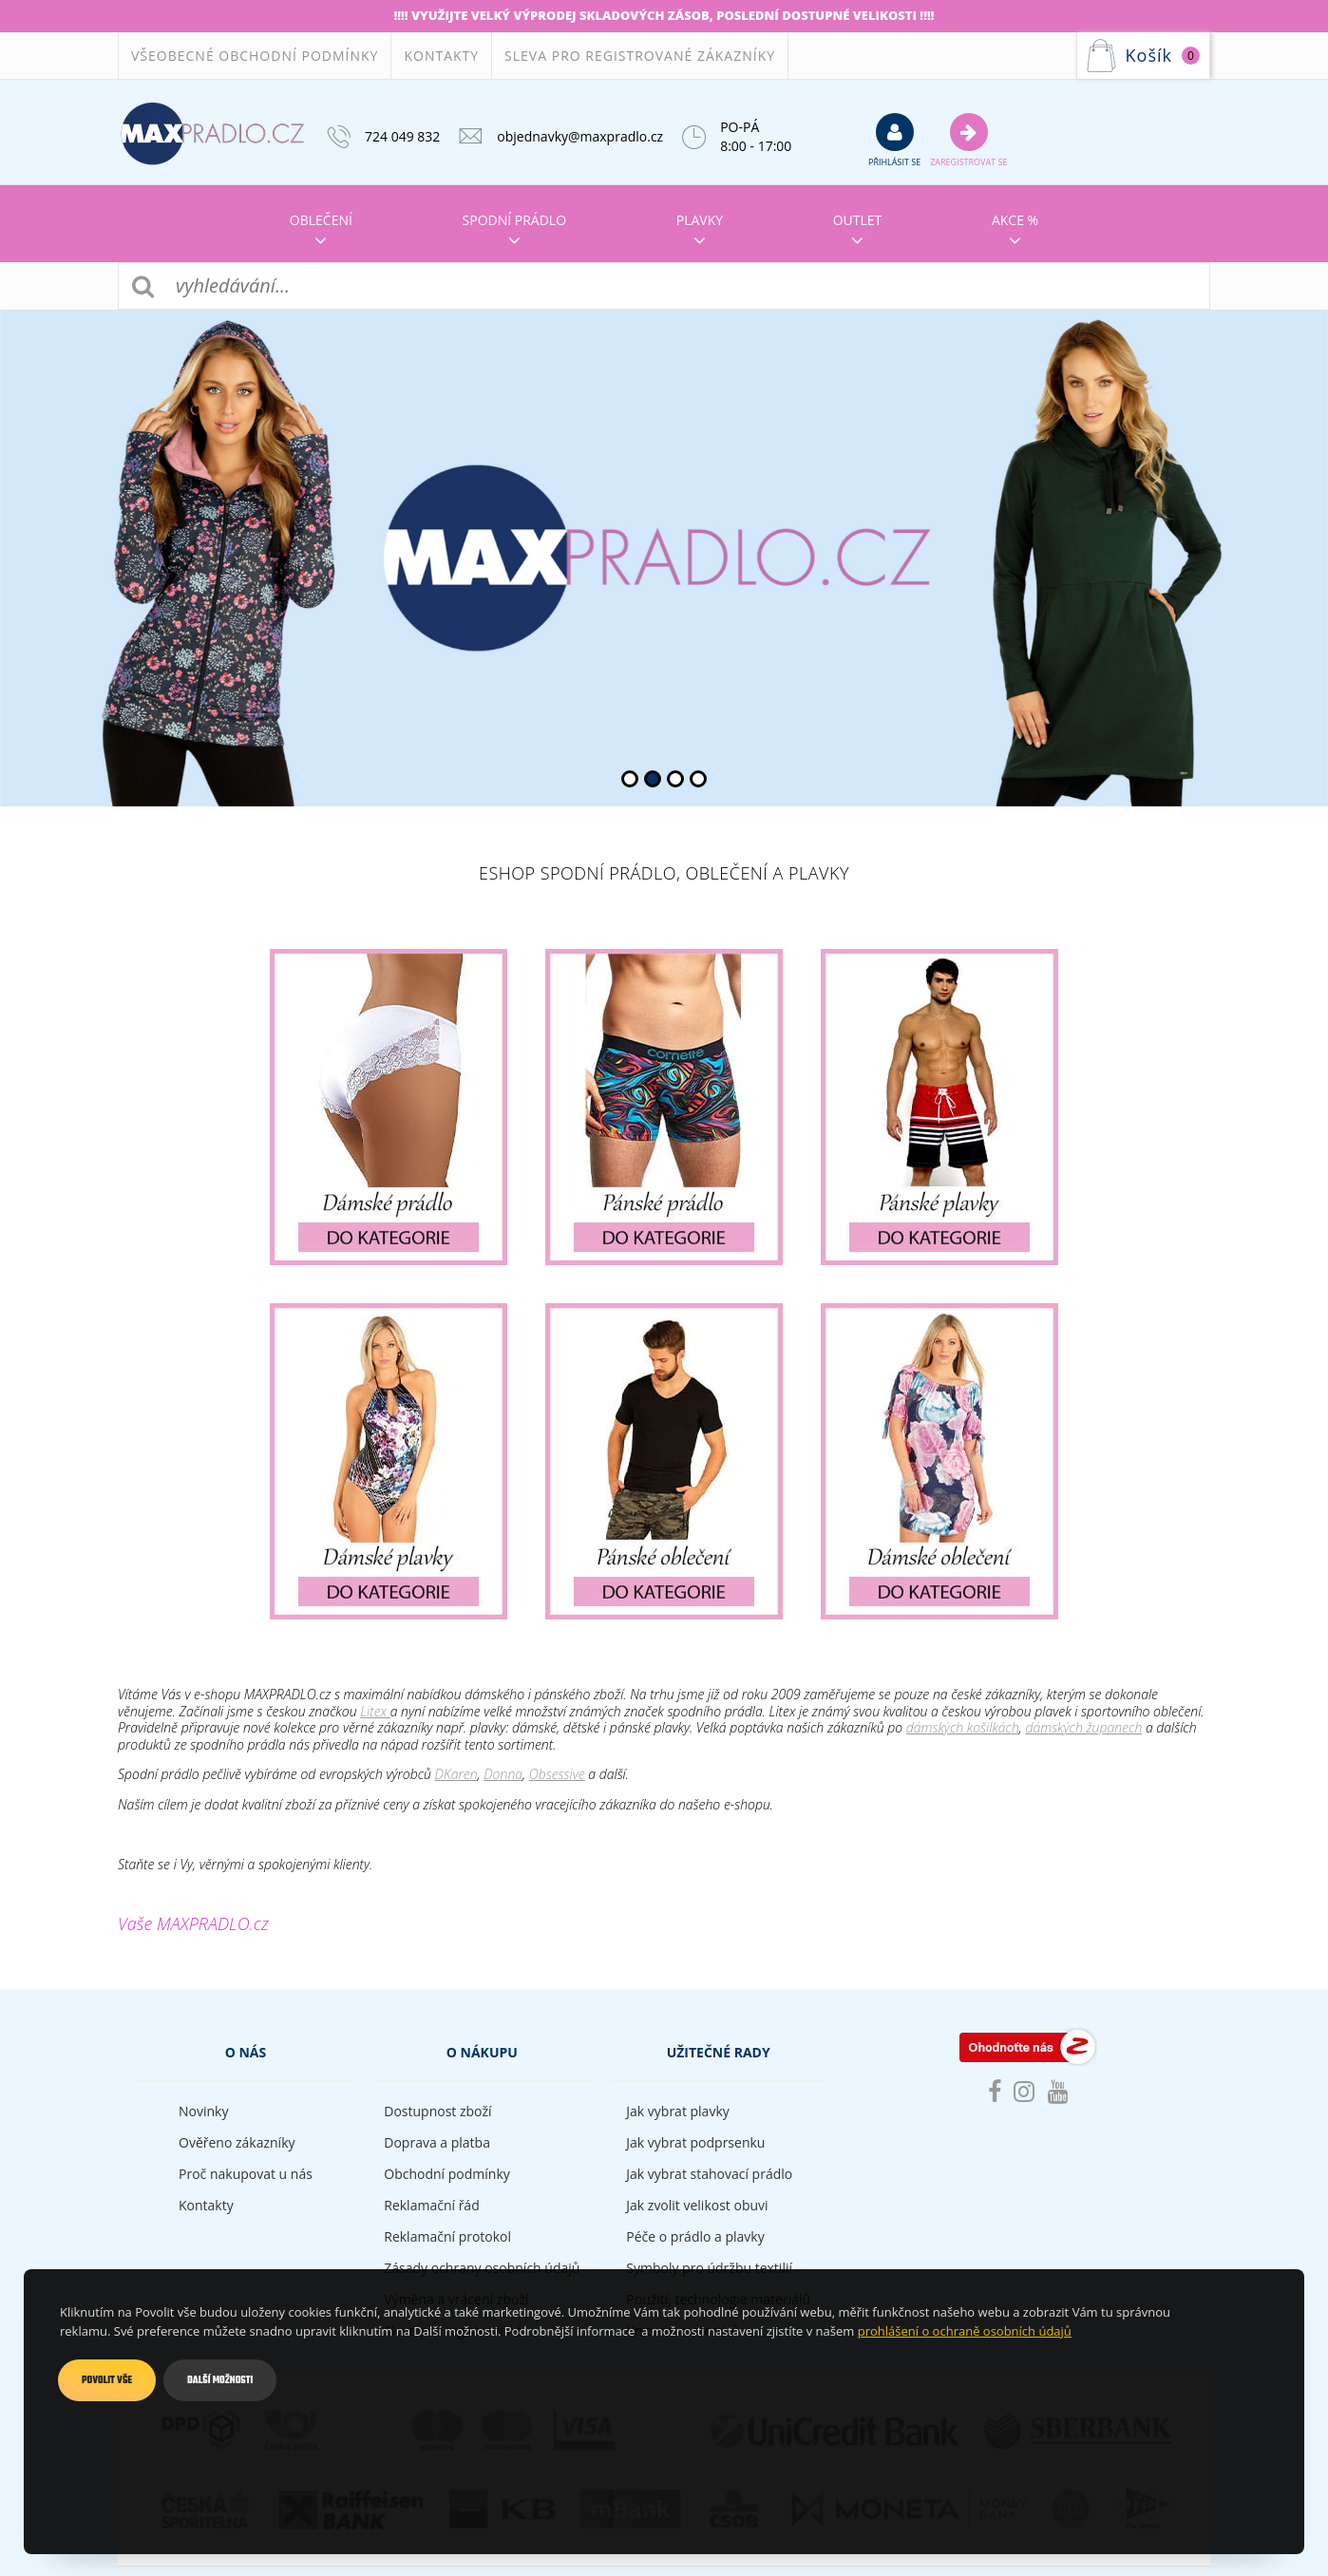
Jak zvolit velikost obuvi (697, 2205)
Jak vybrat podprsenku (695, 2142)
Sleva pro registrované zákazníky (639, 56)
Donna (503, 1774)
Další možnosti (220, 2380)
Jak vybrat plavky (677, 2111)
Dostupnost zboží (437, 2111)
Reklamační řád (431, 2205)
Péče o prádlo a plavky (695, 2236)
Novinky (203, 2111)
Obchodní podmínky (447, 2174)
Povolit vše (107, 2380)
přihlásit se (894, 139)
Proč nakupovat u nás (246, 2174)
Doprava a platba (437, 2142)
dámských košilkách (962, 1727)
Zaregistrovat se (968, 139)
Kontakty (441, 56)
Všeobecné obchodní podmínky (254, 56)
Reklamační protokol (447, 2236)
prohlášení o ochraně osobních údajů (965, 2330)
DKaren (456, 1774)
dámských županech (1083, 1727)
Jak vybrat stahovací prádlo (709, 2174)
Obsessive (557, 1774)
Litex (375, 1711)
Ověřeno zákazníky (237, 2142)
